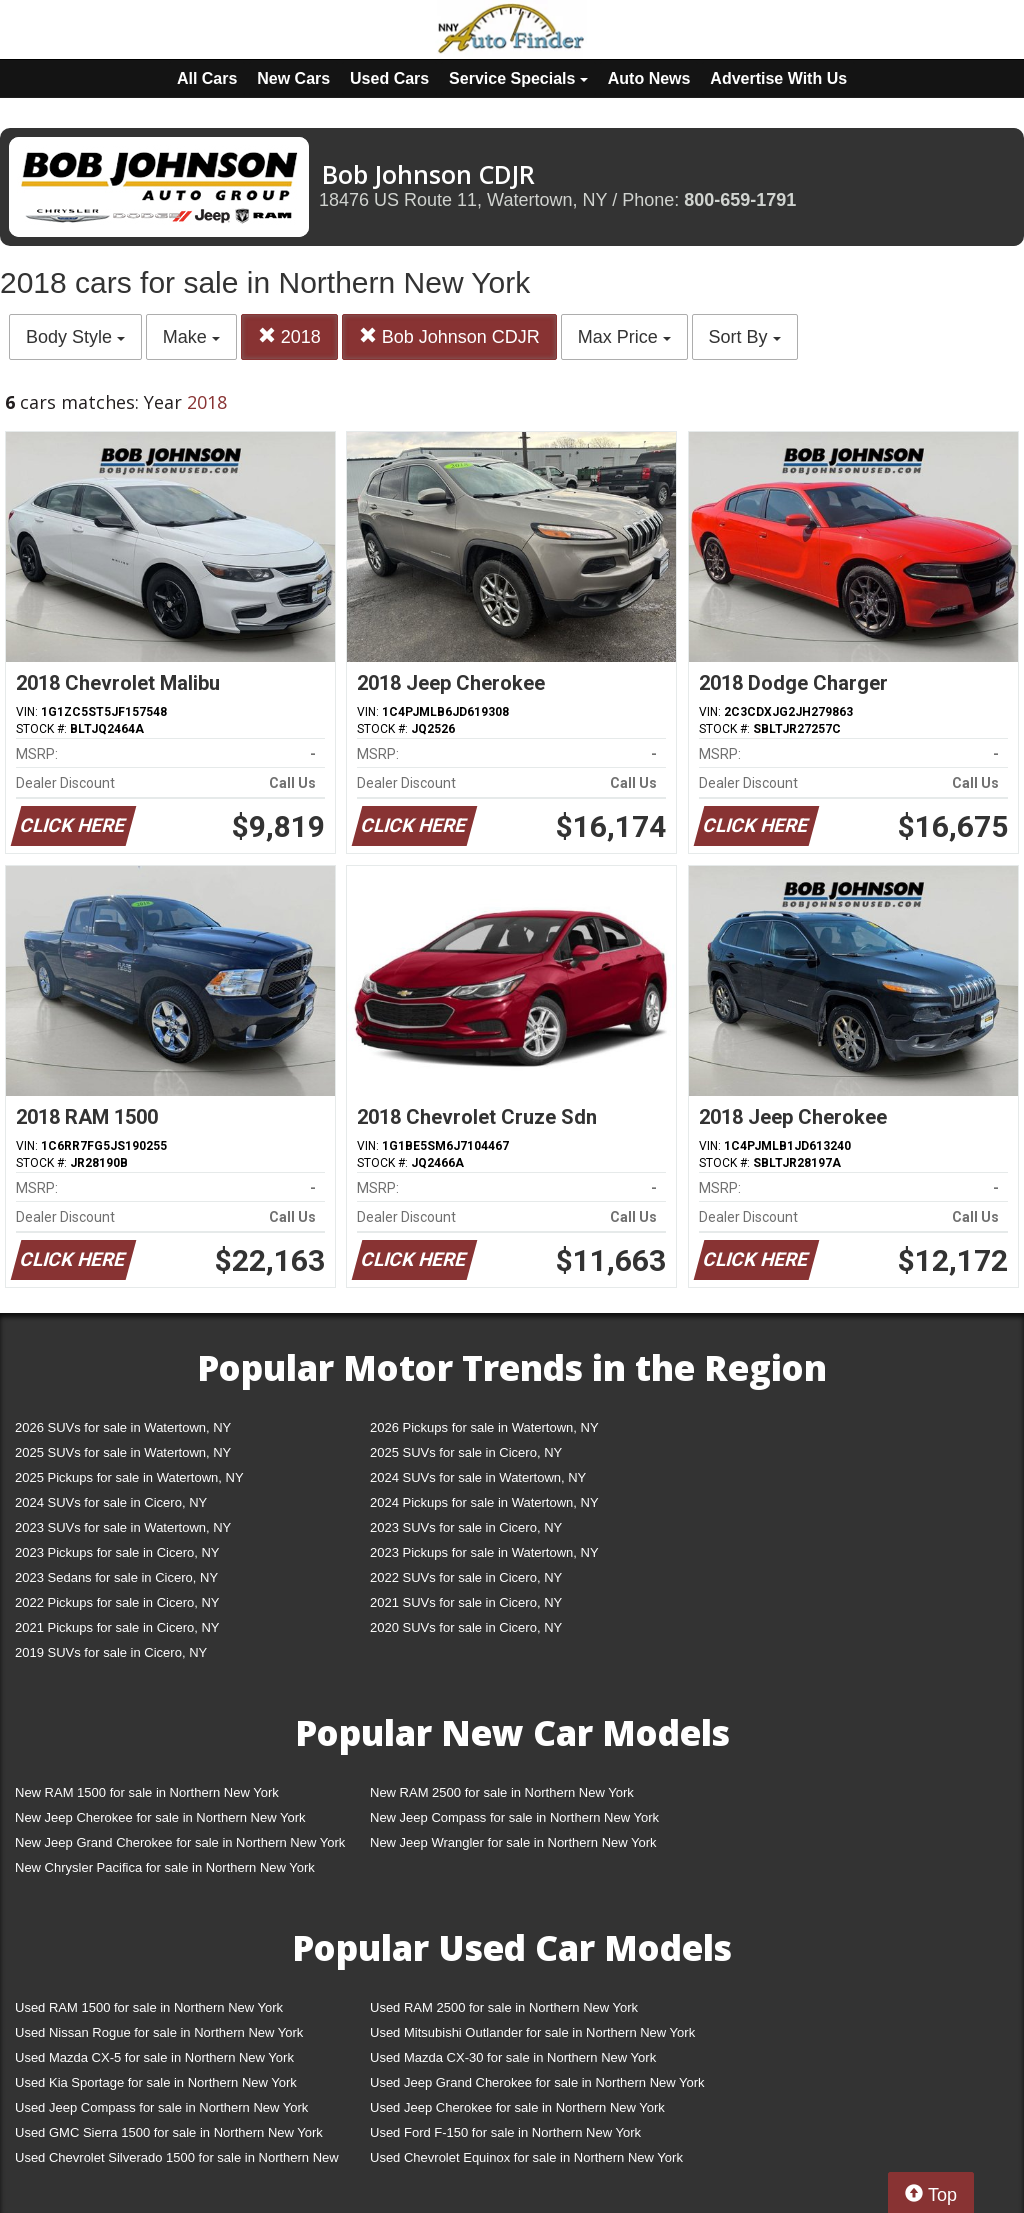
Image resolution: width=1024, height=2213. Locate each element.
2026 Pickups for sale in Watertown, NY (484, 1427)
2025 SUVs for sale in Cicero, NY (466, 1452)
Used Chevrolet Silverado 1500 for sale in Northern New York (177, 2161)
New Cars (293, 78)
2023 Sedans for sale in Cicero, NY (116, 1577)
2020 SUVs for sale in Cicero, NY (466, 1627)
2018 (289, 336)
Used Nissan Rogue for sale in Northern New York (159, 2032)
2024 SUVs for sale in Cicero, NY (111, 1502)
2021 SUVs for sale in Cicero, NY (466, 1602)
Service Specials (518, 78)
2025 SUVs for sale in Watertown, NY (123, 1452)
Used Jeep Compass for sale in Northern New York (161, 2107)
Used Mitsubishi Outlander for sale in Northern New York (532, 2032)
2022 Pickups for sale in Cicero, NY (117, 1602)
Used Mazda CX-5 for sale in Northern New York (154, 2057)
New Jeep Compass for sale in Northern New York (514, 1817)
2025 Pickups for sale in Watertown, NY (129, 1477)
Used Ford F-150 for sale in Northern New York (505, 2132)
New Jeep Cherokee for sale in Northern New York (160, 1817)
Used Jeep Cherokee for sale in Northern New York (517, 2107)
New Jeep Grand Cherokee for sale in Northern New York (180, 1842)
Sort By (745, 337)
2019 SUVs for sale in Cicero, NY (111, 1652)
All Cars (207, 78)
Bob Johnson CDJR (449, 336)
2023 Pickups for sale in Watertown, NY (484, 1552)
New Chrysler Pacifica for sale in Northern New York (165, 1867)
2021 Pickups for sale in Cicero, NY (117, 1627)
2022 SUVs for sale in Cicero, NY (466, 1577)
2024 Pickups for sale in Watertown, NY (484, 1502)
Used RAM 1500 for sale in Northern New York (149, 2007)
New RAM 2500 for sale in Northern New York (502, 1792)
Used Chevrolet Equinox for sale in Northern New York (526, 2157)
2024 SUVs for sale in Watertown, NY (478, 1477)
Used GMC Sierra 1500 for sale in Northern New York (169, 2132)
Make (191, 337)
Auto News (649, 78)
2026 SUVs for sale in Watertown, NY (123, 1427)
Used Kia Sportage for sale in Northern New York (156, 2082)
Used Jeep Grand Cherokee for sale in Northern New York (537, 2082)
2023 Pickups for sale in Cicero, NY (117, 1552)
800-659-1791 (740, 200)
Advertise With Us (778, 78)
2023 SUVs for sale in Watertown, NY (123, 1527)
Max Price (624, 337)
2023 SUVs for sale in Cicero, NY (466, 1527)
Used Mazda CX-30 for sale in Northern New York (513, 2057)
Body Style (75, 337)
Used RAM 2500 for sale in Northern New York (504, 2007)
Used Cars (389, 78)
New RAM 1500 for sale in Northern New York (147, 1792)
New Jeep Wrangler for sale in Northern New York (513, 1842)
